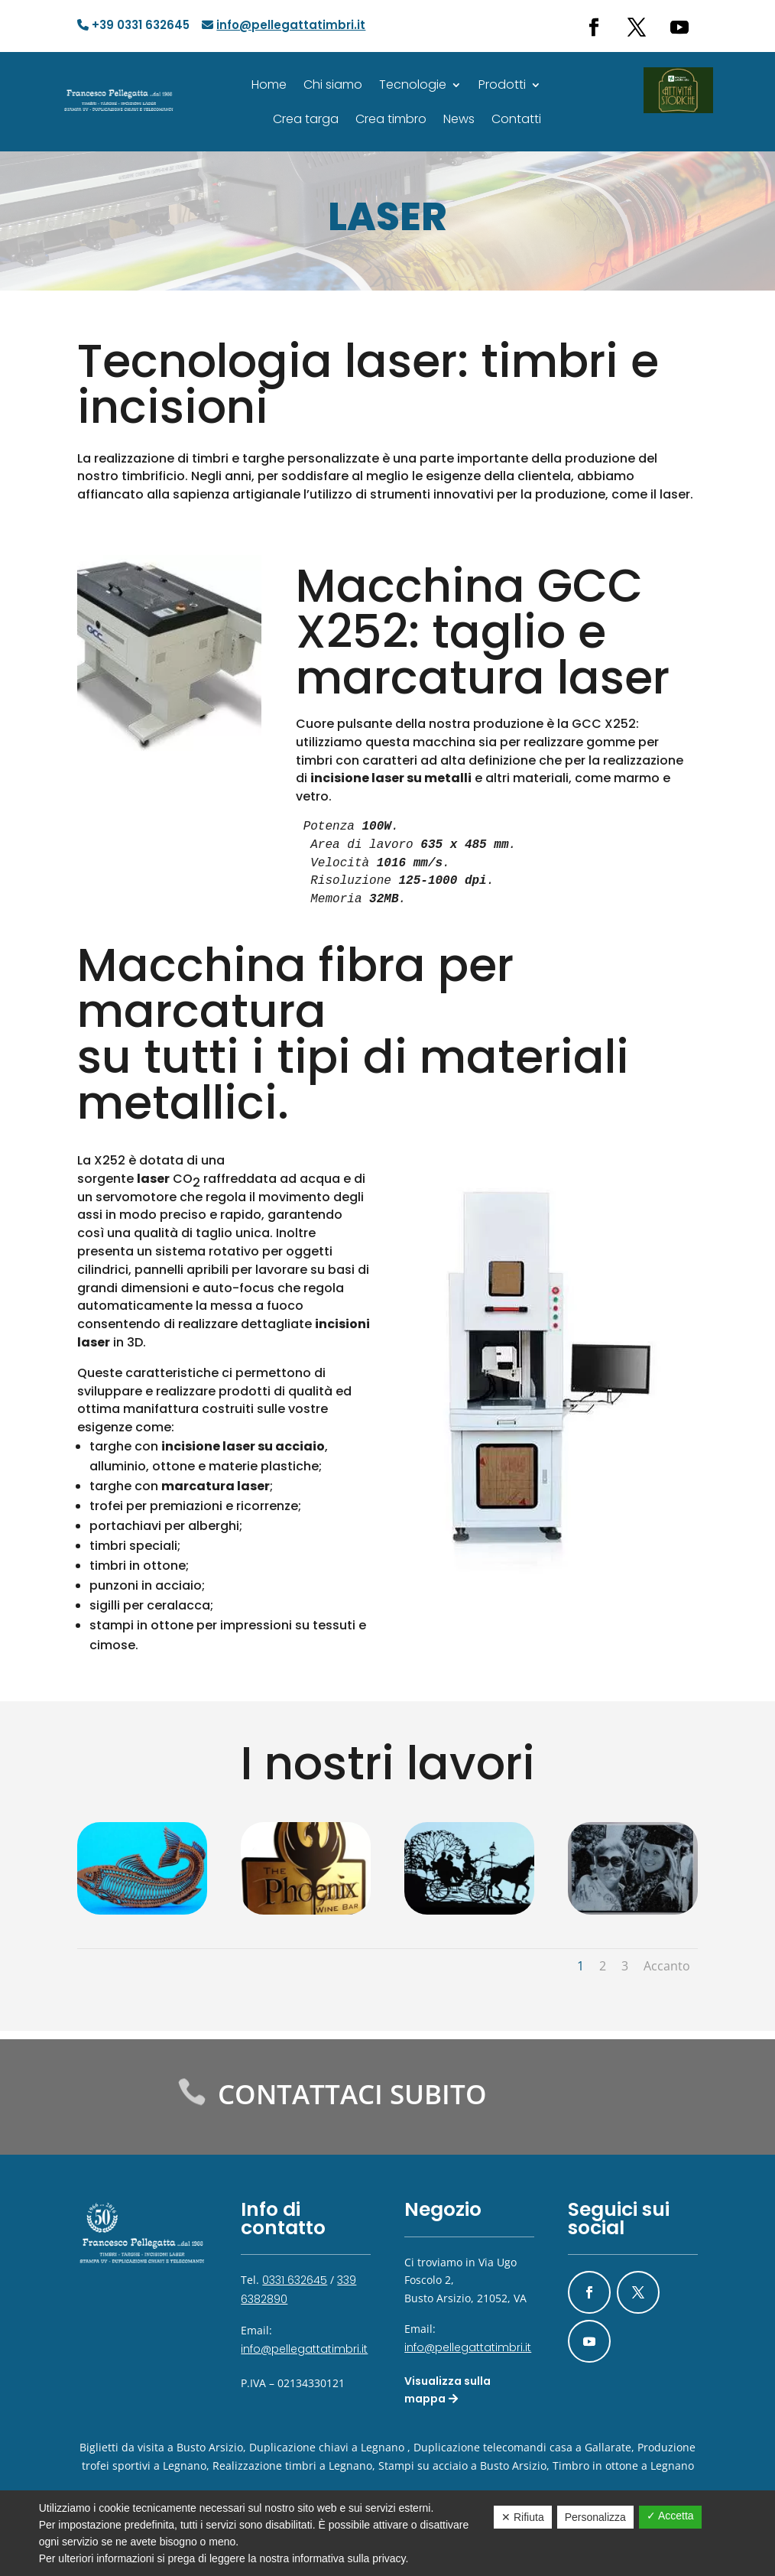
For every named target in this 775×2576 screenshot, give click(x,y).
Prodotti (502, 84)
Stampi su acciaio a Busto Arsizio (462, 2465)
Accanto (667, 1965)
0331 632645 (294, 2280)
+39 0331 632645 (135, 25)
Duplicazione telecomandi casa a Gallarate (522, 2447)
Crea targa (306, 119)
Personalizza (595, 2517)
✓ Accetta (670, 2515)
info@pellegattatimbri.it (304, 2349)
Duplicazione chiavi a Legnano (326, 2447)
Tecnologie (413, 84)
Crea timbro (391, 119)
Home (270, 84)
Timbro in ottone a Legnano (623, 2465)
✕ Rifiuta (522, 2517)
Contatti (516, 119)
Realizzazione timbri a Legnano (292, 2465)
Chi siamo (334, 84)
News (459, 119)
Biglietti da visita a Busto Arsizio (161, 2447)
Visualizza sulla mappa (447, 2390)
